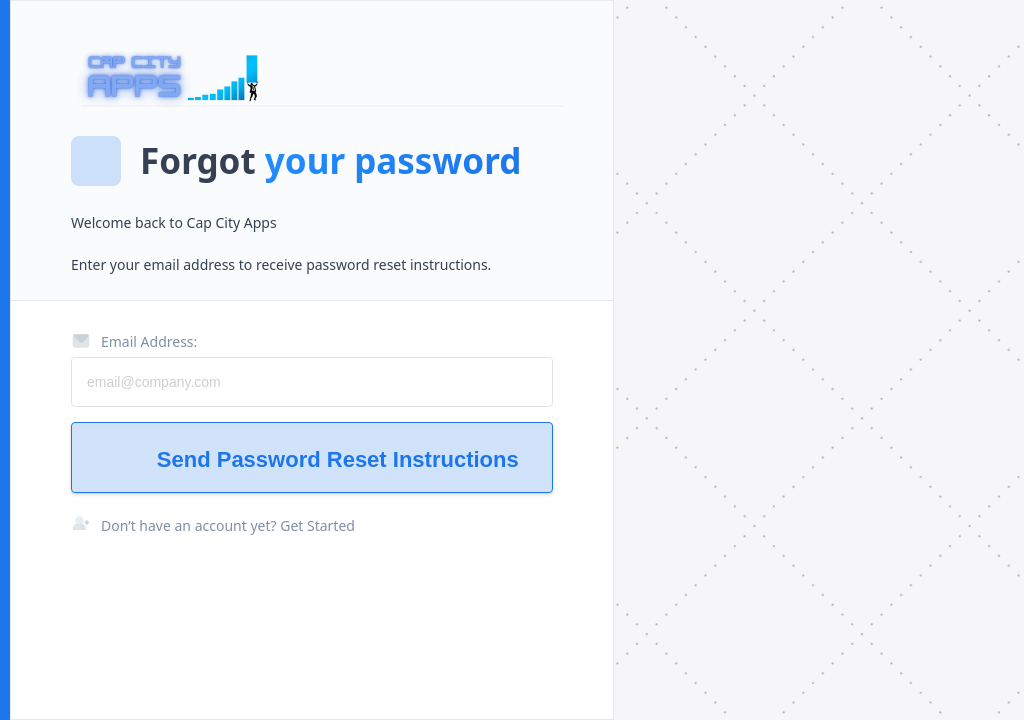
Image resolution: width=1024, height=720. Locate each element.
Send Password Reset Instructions (312, 459)
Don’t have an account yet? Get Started (228, 525)
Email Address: (134, 341)
